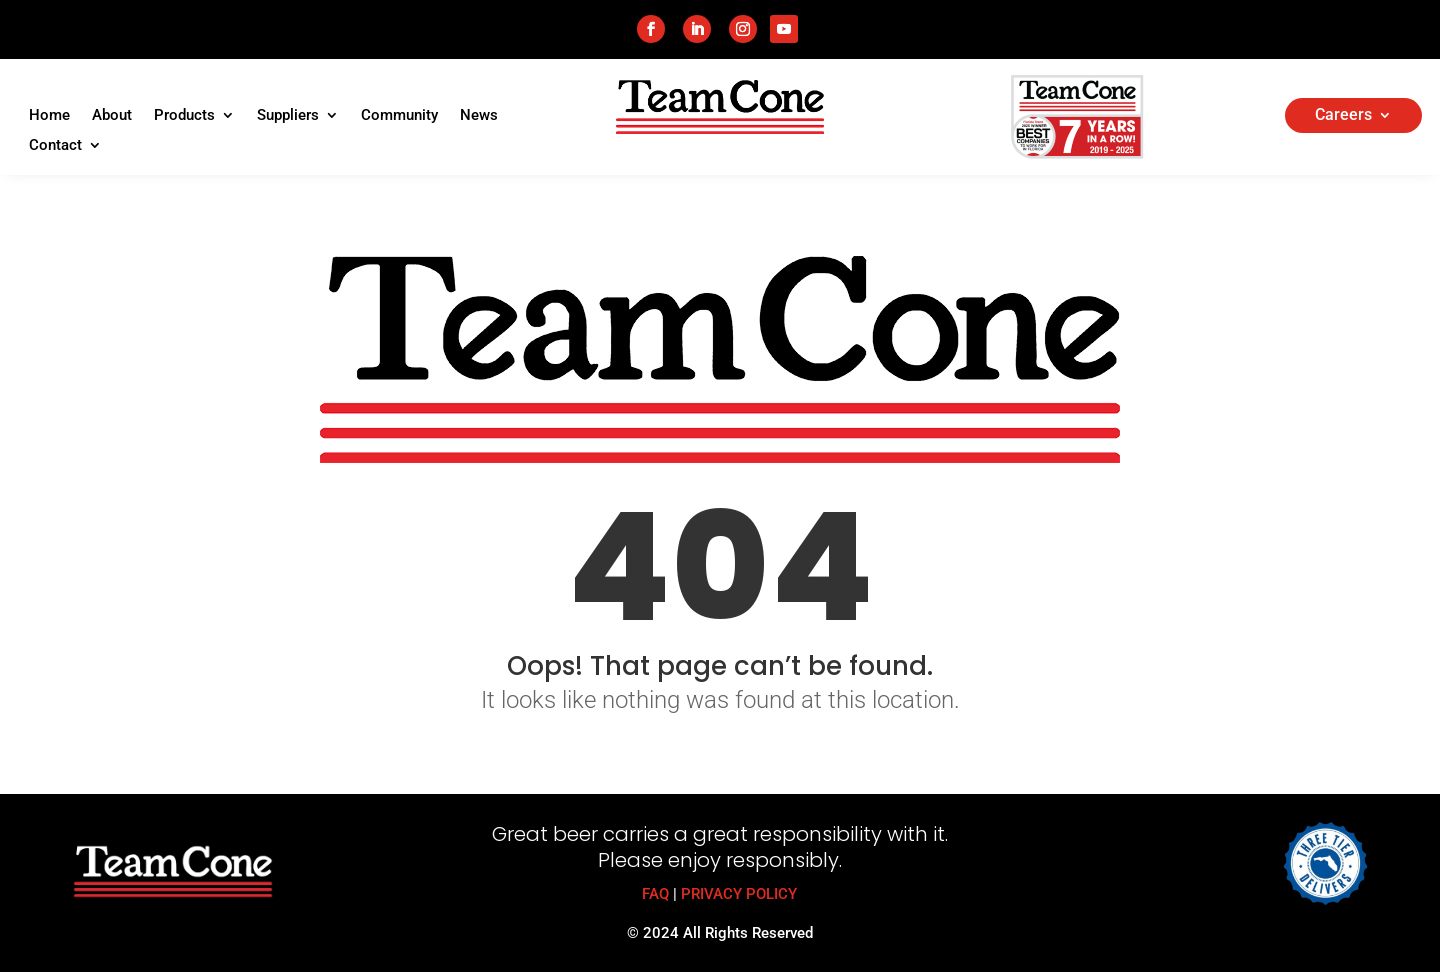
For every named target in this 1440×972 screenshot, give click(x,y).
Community (399, 116)
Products (184, 116)
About (112, 116)
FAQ (655, 894)
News (479, 116)
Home (49, 116)
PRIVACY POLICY (739, 894)
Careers (1343, 116)
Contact (55, 146)
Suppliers (288, 116)
